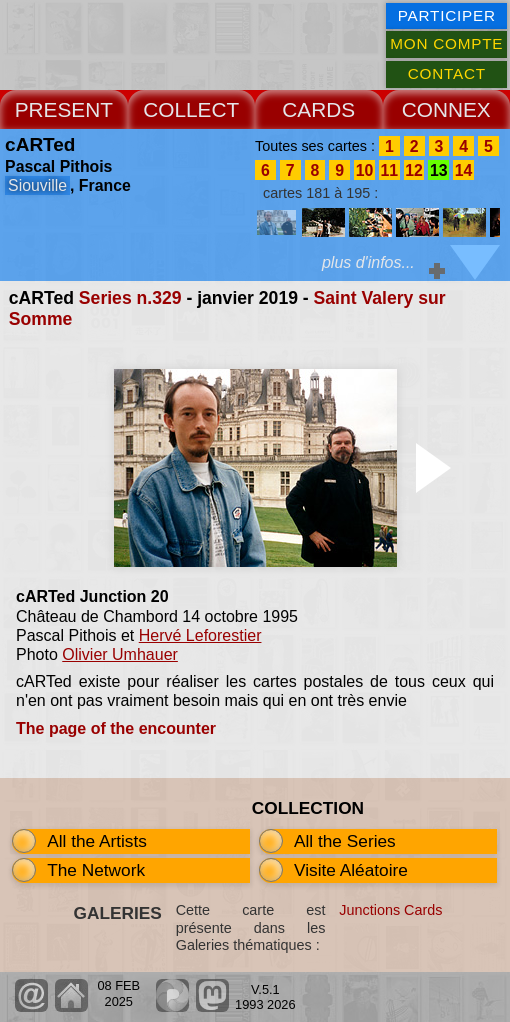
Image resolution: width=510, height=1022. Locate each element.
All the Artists (97, 841)
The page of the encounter (116, 728)
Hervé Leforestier (200, 635)
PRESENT (64, 109)
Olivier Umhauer (120, 654)
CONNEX (446, 109)
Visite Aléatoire (351, 870)
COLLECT (191, 109)
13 (439, 169)
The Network (96, 870)
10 (365, 169)
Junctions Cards (390, 910)
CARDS (318, 109)
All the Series (345, 841)
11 (389, 169)
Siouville (37, 185)
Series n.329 (130, 298)
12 (414, 169)
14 (464, 169)
